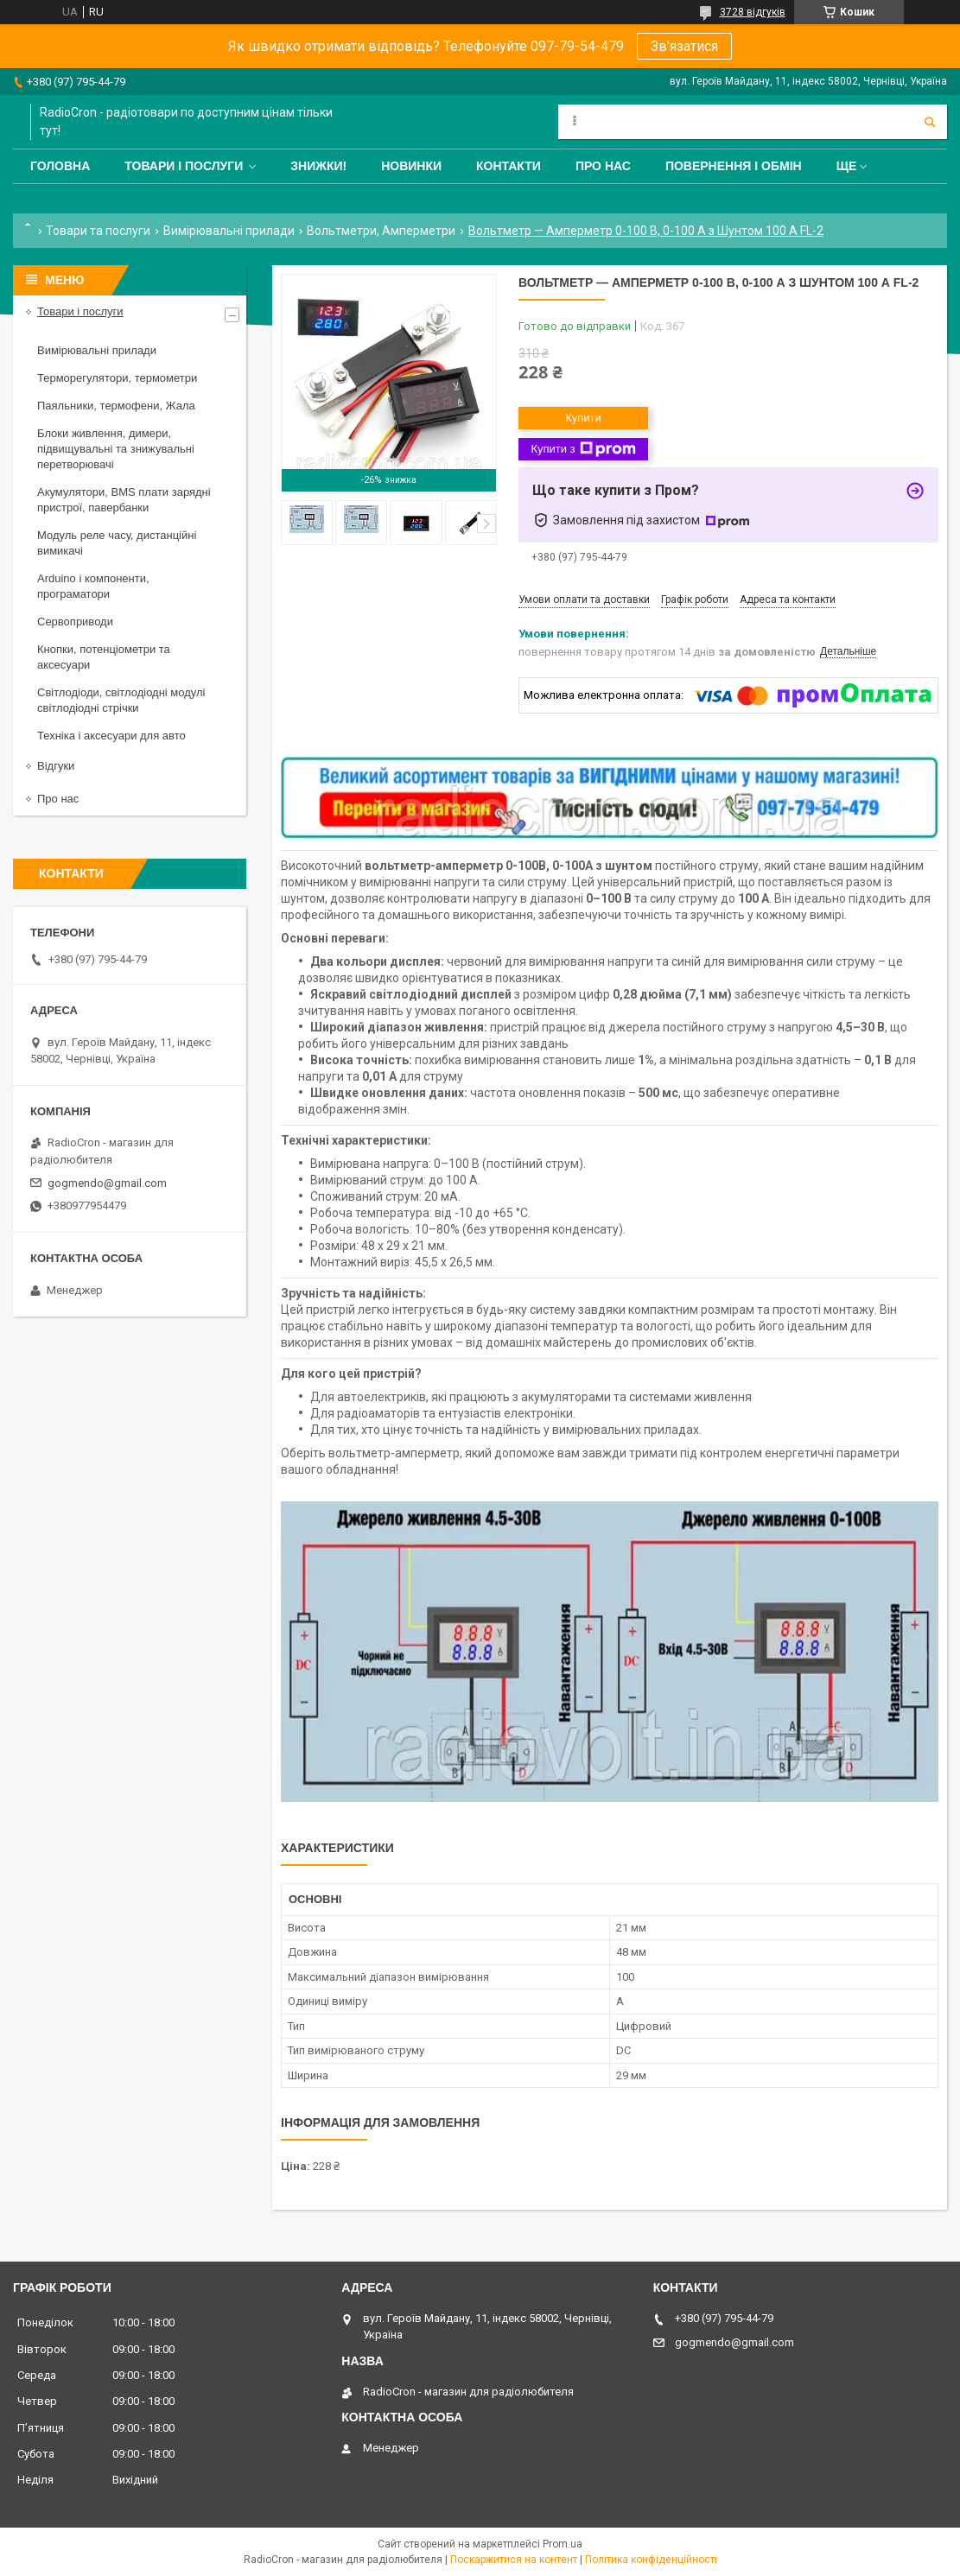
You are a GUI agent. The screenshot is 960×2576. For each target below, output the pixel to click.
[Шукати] (929, 122)
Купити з (583, 449)
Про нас (603, 166)
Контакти (508, 166)
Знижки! (318, 166)
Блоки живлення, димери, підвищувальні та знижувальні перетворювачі (115, 449)
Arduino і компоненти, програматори (93, 586)
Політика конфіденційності (651, 2560)
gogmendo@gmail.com (107, 1183)
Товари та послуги (98, 231)
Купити (583, 417)
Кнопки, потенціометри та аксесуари (103, 657)
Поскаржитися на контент (513, 2560)
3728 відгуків (752, 12)
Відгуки (55, 765)
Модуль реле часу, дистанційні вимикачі (116, 543)
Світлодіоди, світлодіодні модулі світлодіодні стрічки (121, 700)
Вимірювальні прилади (229, 231)
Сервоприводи (75, 621)
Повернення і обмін (733, 166)
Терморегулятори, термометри (117, 377)
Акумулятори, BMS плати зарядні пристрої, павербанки (124, 499)
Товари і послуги (183, 166)
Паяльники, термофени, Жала (116, 405)
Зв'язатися (684, 46)
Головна (60, 166)
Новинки (411, 166)
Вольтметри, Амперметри (381, 231)
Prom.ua (562, 2544)
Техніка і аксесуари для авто (111, 735)
